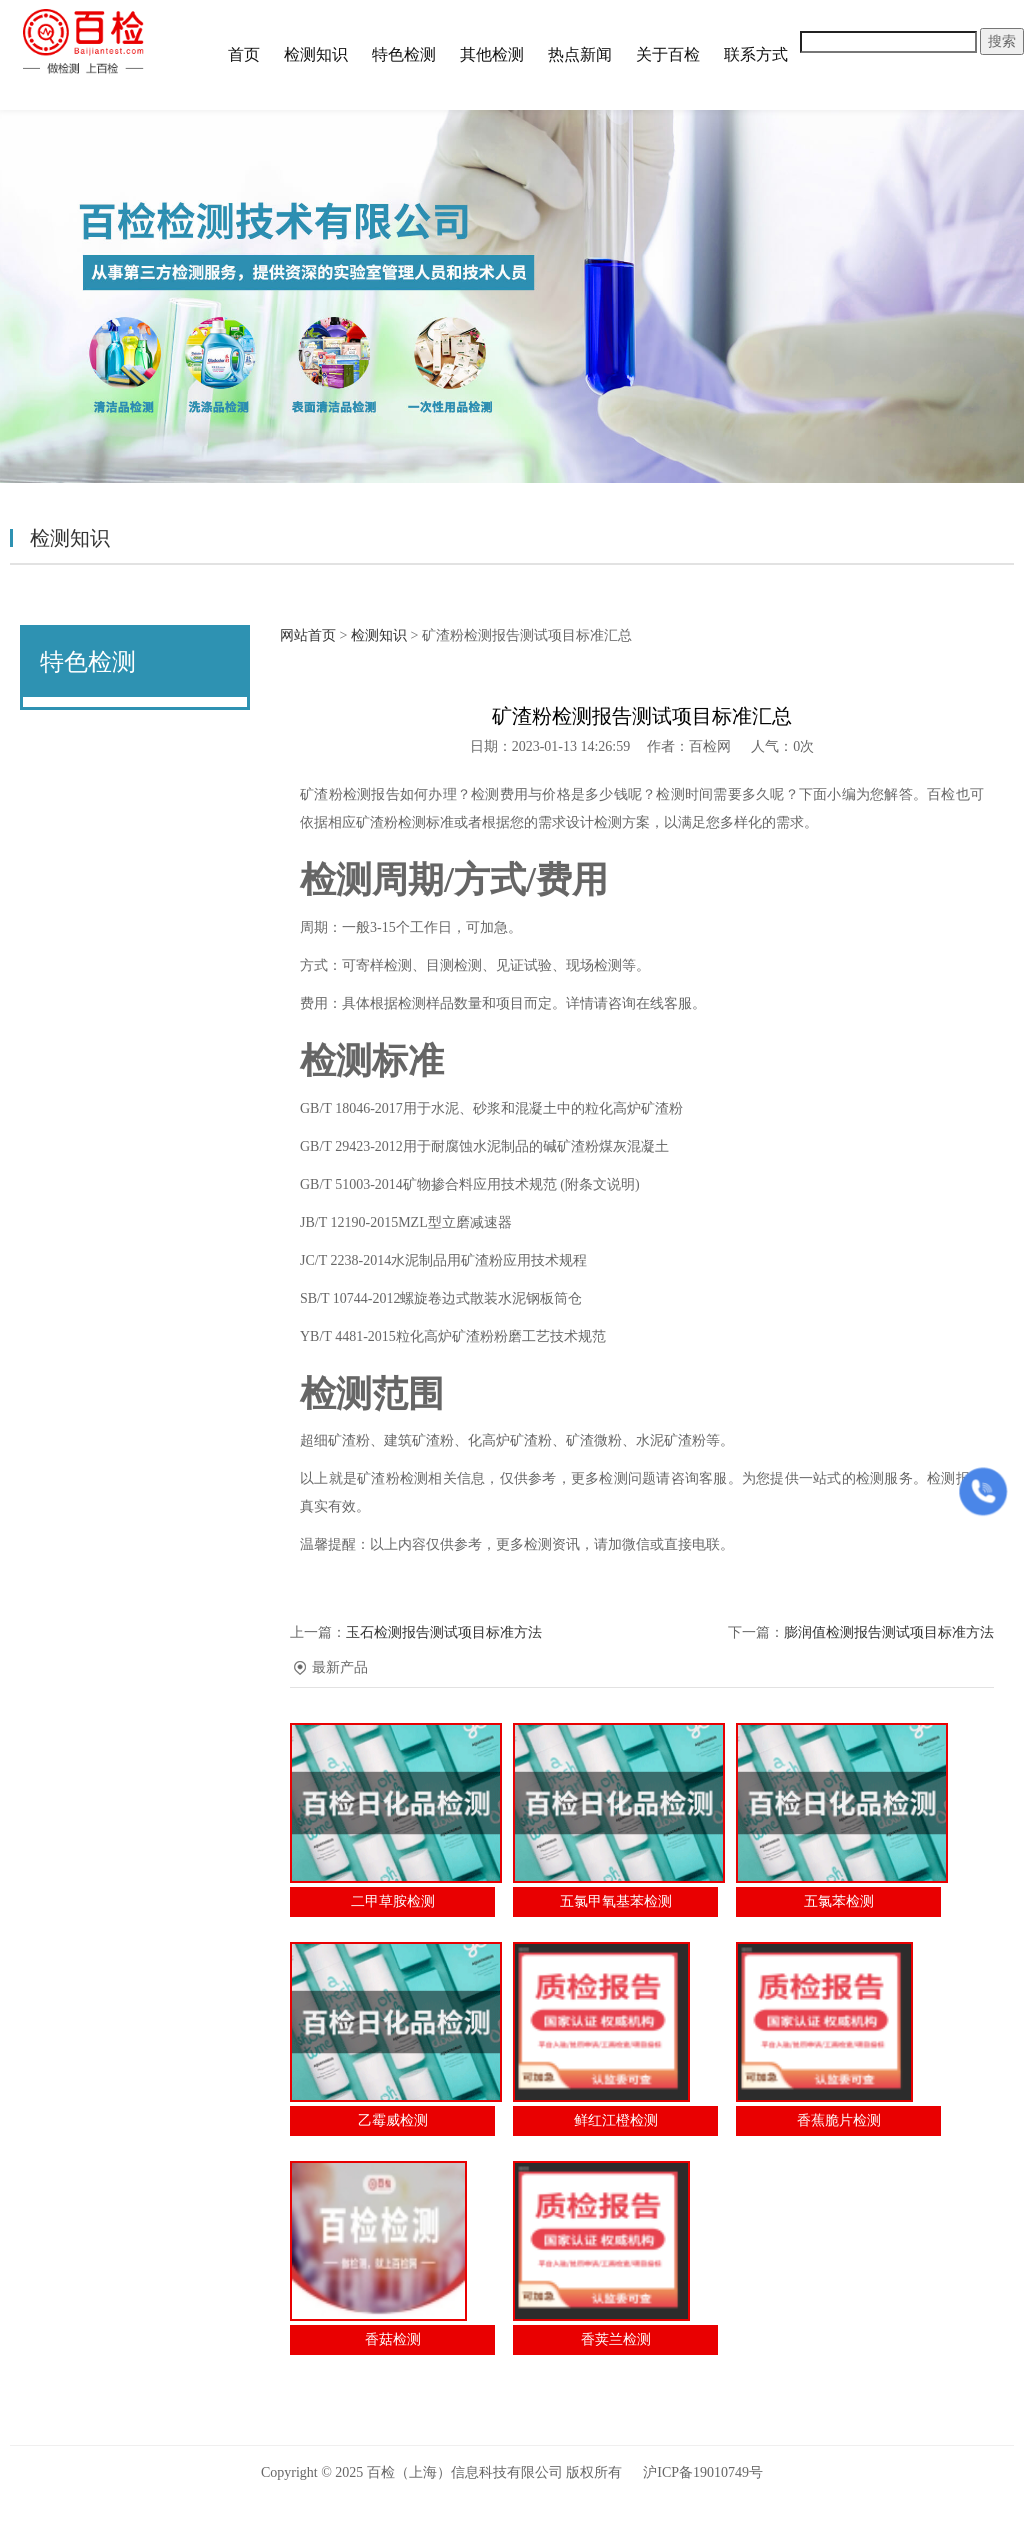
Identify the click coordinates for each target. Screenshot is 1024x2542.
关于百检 (668, 54)
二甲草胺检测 (393, 1901)
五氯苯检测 (839, 1901)
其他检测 (492, 54)
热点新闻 (580, 54)
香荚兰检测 (616, 2339)
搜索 (1002, 41)
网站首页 (308, 635)
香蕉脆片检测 (839, 2120)
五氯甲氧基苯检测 (616, 1901)
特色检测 (404, 54)
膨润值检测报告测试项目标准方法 (889, 1632)
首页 (244, 54)
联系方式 (756, 54)
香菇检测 (393, 2339)
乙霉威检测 (393, 2120)
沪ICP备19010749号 (703, 2472)
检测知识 (316, 54)
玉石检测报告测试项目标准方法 (444, 1632)
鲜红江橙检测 (616, 2120)
